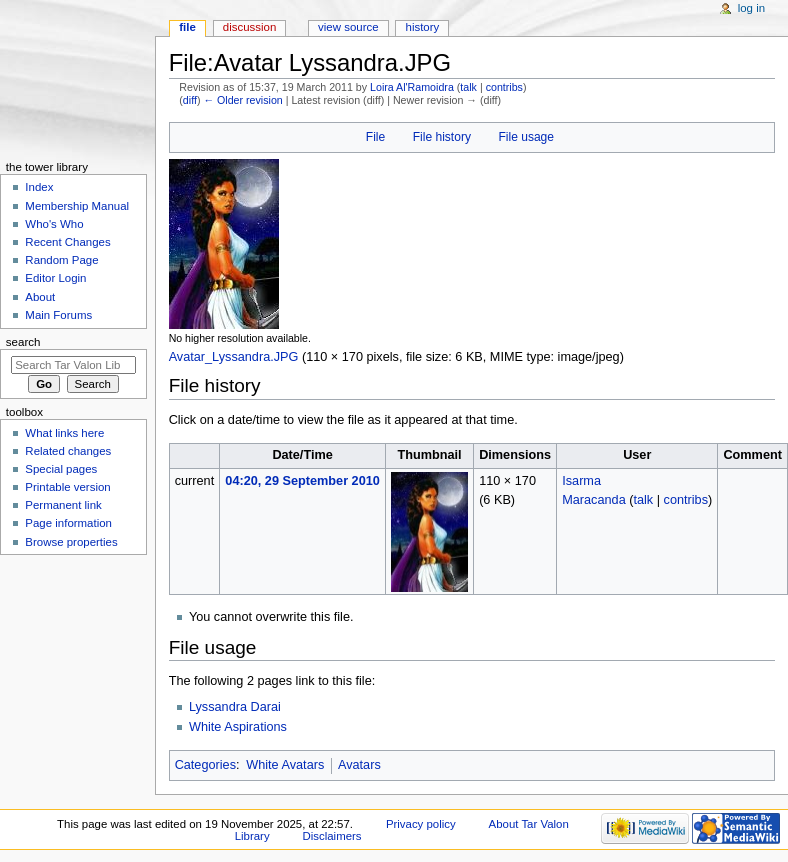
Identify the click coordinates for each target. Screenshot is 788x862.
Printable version (67, 487)
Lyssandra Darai (235, 707)
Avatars (359, 765)
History (423, 27)
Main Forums (58, 315)
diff (190, 100)
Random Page (61, 260)
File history (442, 137)
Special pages (61, 469)
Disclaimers (332, 836)
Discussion (249, 27)
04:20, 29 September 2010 (302, 481)
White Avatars (285, 765)
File (375, 137)
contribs (504, 87)
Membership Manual (77, 206)
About (40, 297)
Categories (205, 765)
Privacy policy (421, 824)
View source (348, 27)
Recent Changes (67, 242)
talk (468, 87)
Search (23, 342)
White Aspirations (238, 727)
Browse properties (71, 542)
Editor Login (55, 278)
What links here (64, 433)
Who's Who (54, 224)
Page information (68, 523)
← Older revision (242, 100)
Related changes (68, 451)
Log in (751, 8)
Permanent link (63, 505)
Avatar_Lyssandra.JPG (234, 357)
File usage (526, 137)
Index (39, 187)
